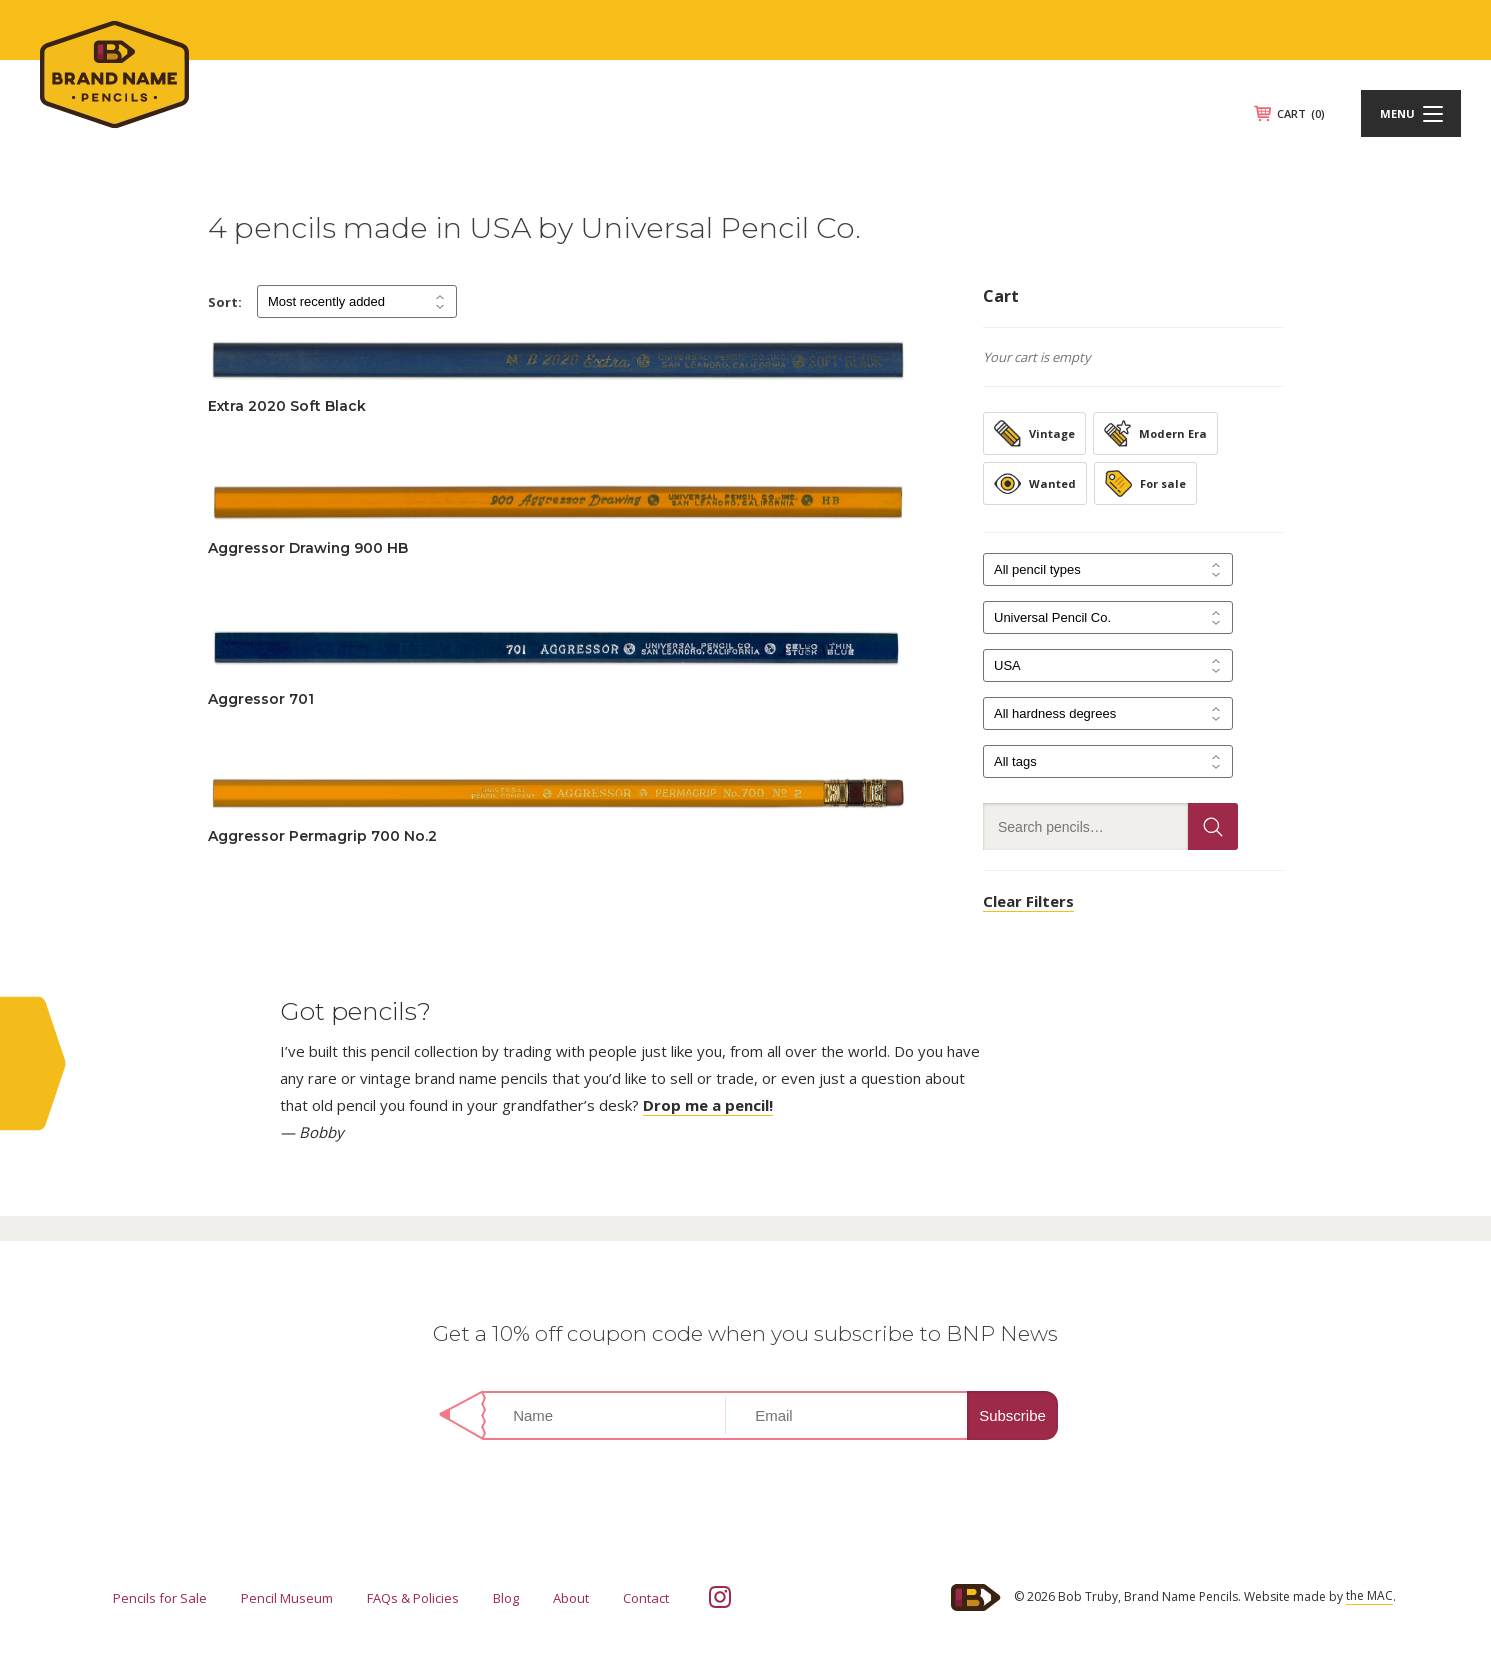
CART (1301, 113)
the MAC (1369, 1595)
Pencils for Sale (160, 1598)
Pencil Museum (287, 1598)
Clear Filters (1028, 901)
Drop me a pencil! (708, 1105)
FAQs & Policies (413, 1598)
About (571, 1598)
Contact (646, 1598)
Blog (506, 1598)
